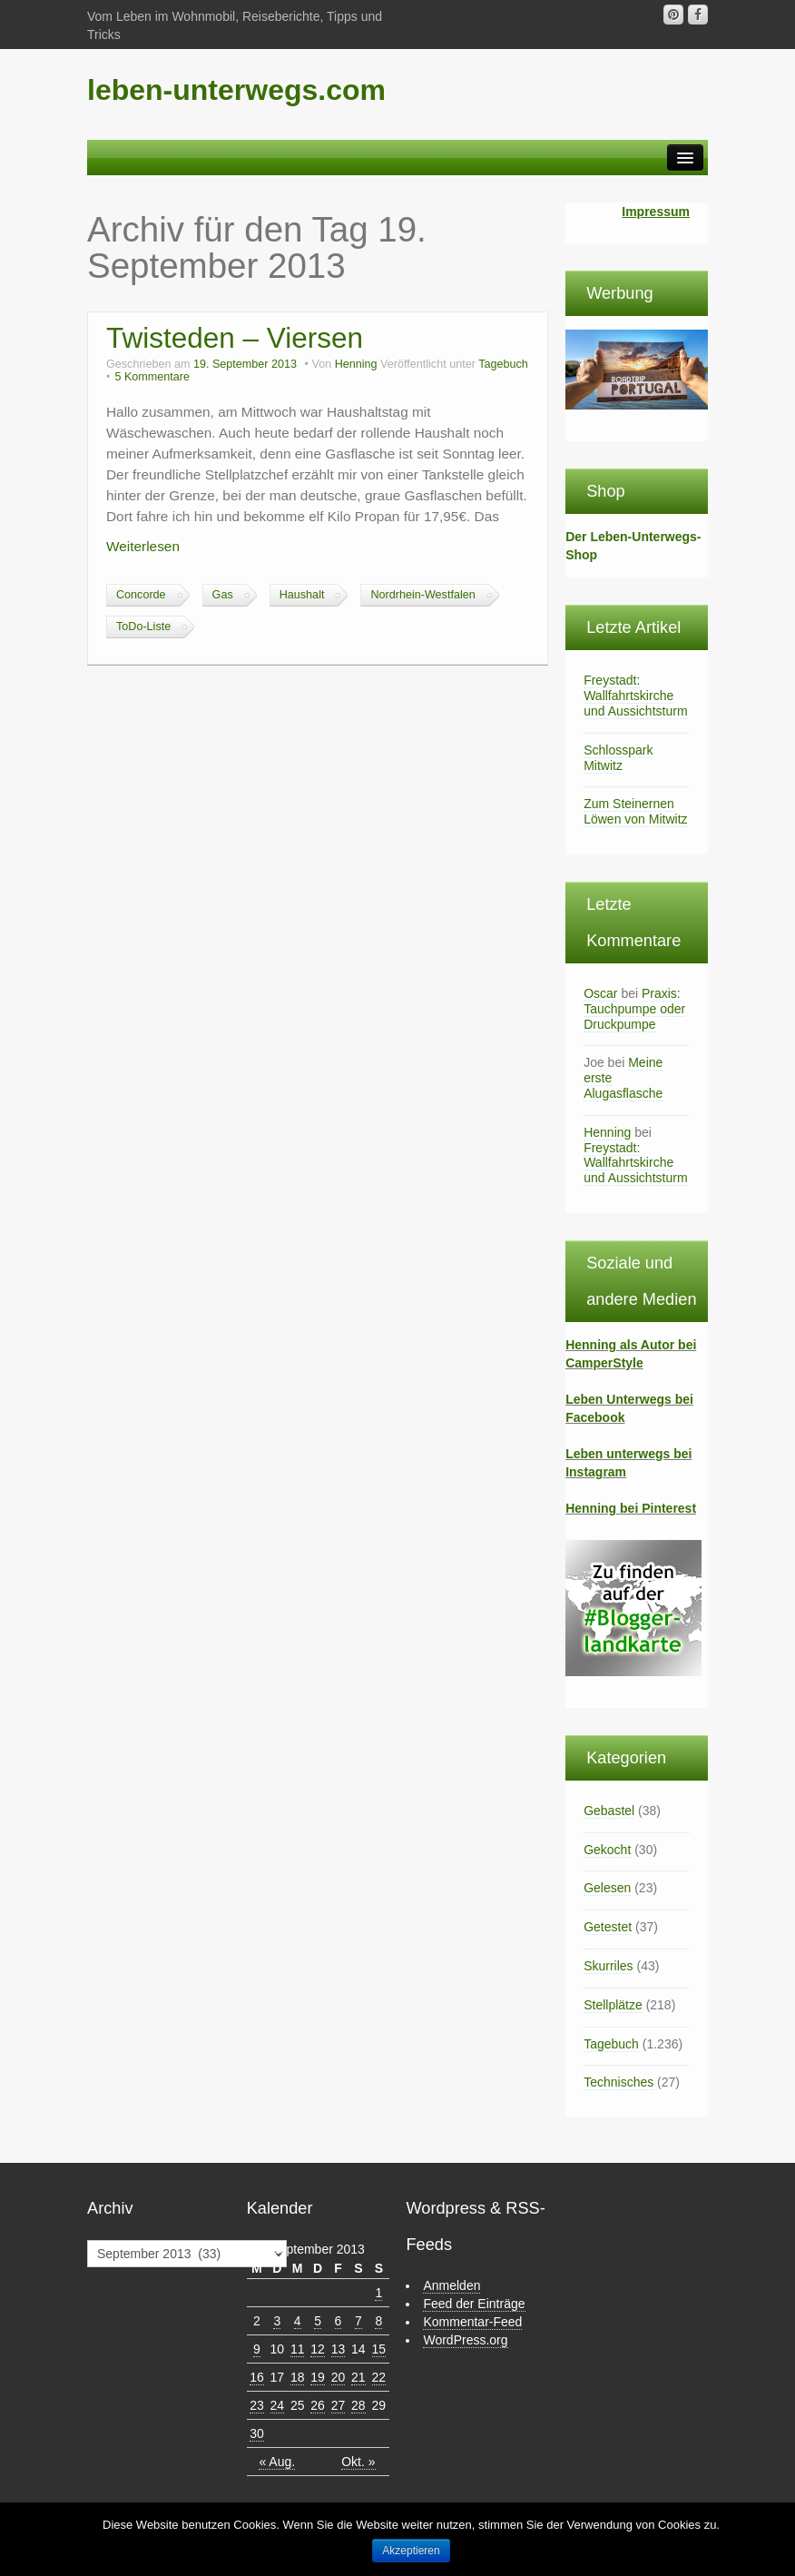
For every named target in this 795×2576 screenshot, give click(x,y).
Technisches (618, 2082)
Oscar (600, 993)
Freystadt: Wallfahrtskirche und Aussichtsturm (635, 695)
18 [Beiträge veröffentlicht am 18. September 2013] (297, 2377)
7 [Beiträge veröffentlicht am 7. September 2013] (358, 2321)
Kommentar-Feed (472, 2321)
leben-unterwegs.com (236, 90)
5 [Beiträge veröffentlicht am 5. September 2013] (317, 2321)
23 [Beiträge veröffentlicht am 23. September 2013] (257, 2405)
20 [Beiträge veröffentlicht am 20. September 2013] (338, 2377)
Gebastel (609, 1810)
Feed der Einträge (474, 2303)
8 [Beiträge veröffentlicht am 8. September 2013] (378, 2321)
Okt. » (358, 2461)
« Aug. (277, 2461)
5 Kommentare (152, 376)
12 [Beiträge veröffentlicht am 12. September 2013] (317, 2349)
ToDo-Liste (143, 626)
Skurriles (608, 1966)
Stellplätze (613, 2005)
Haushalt (302, 594)
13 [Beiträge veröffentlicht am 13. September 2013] (338, 2349)
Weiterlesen (143, 546)
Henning (356, 364)
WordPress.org (465, 2340)
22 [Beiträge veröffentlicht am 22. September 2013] (379, 2377)
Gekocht (607, 1849)
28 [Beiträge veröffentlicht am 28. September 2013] (358, 2405)
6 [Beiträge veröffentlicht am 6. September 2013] (338, 2321)
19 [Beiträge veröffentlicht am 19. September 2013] (317, 2377)
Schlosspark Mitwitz (618, 758)
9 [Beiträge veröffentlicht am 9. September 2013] (256, 2349)
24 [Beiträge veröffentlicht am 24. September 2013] (277, 2405)
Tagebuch (503, 364)
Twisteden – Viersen (234, 337)
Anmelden (451, 2285)
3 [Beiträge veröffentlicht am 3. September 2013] (276, 2321)
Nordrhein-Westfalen (422, 594)
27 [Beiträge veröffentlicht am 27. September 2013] (338, 2405)
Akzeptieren (410, 2550)
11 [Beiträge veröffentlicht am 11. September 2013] (297, 2349)
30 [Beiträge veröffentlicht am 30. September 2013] (257, 2433)
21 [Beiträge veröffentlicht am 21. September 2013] (358, 2377)
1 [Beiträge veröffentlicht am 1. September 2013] (378, 2292)
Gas (222, 594)
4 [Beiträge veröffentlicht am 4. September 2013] (297, 2321)
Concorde (141, 594)
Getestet (608, 1927)
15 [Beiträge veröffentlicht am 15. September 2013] (379, 2349)
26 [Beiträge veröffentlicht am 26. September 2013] (317, 2405)
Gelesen (607, 1887)
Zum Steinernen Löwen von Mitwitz (635, 811)
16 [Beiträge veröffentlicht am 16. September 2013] (257, 2377)
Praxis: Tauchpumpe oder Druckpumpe (634, 1008)
